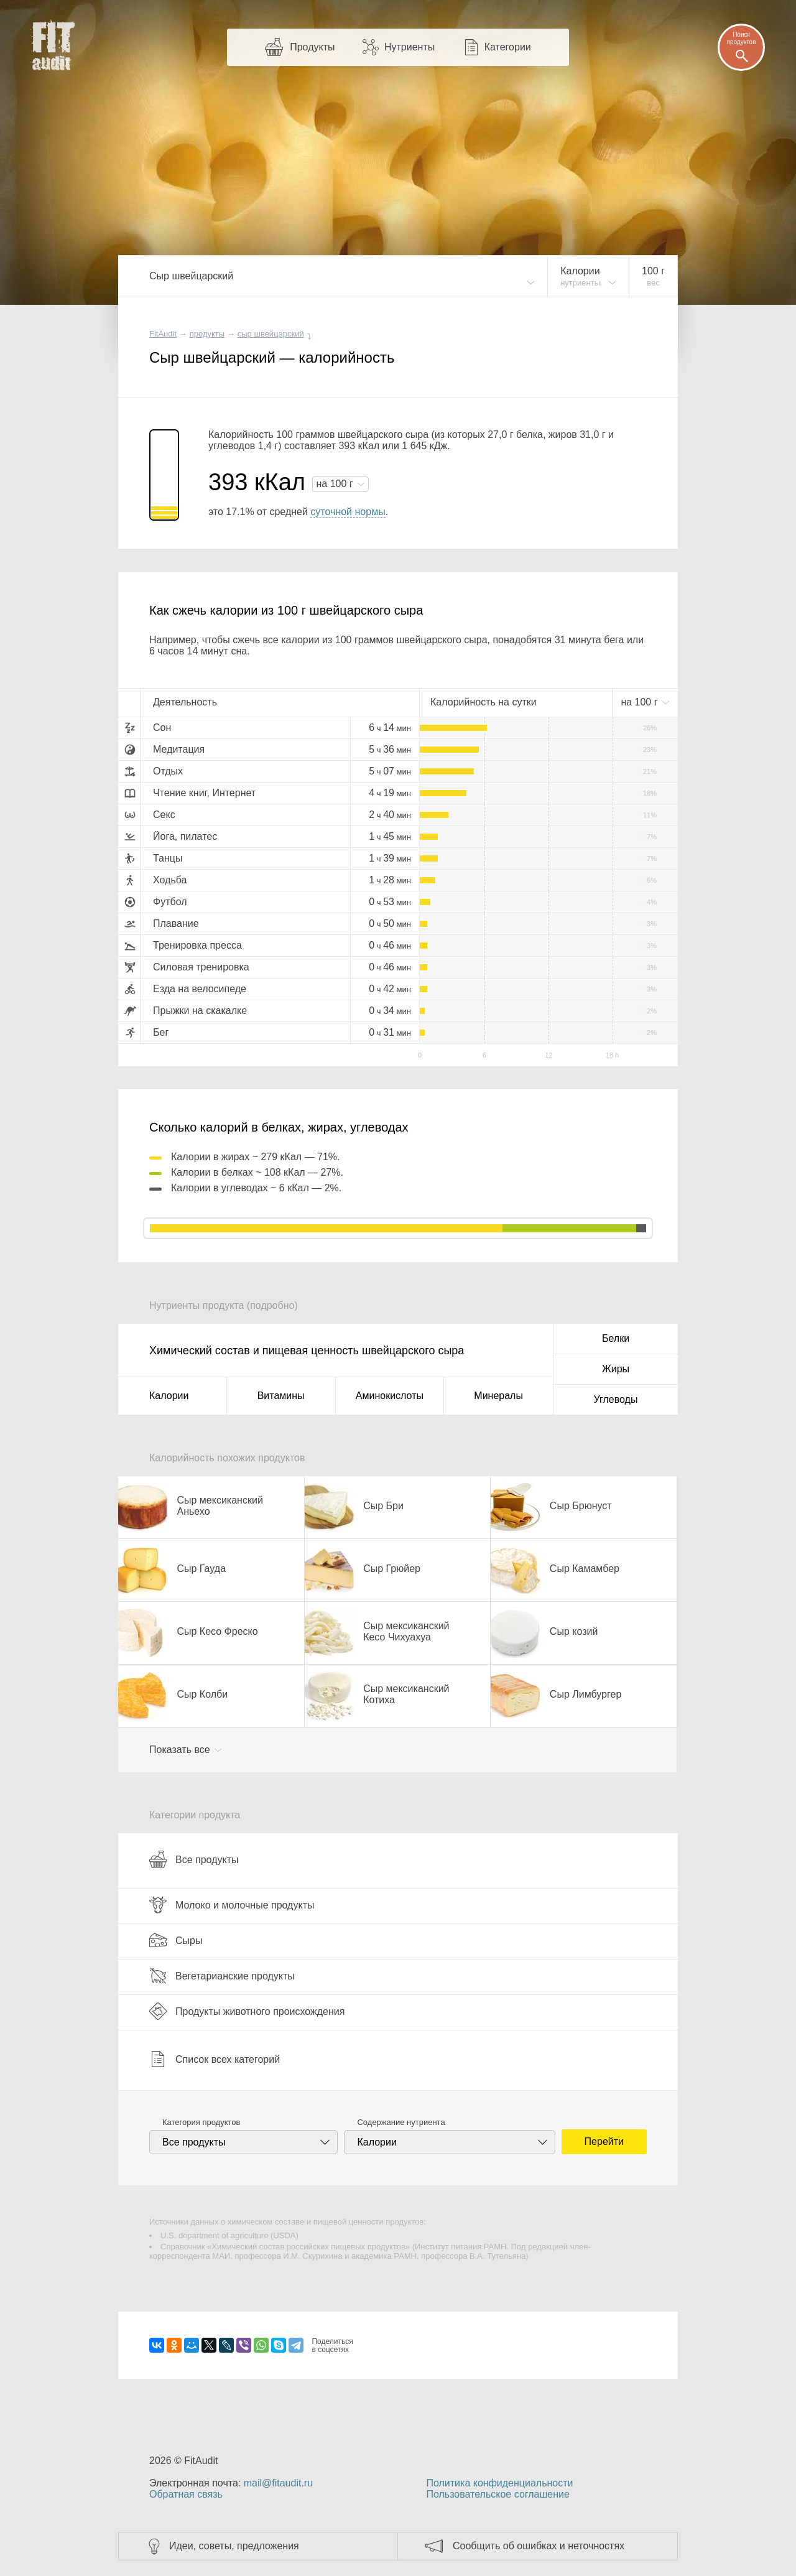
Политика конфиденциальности (499, 2483)
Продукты (312, 47)
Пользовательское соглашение (497, 2494)
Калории (168, 1395)
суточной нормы (347, 511)
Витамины (281, 1395)
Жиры (615, 1369)
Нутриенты (409, 47)
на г (336, 483)
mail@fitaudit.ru (278, 2483)
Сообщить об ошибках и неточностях (538, 2546)
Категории (507, 47)
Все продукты (193, 1859)
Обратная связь (186, 2494)
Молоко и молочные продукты (231, 1904)
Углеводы (616, 1399)
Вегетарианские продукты (222, 1975)
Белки (615, 1338)
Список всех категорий (214, 2059)
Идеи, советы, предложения (234, 2546)
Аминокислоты (389, 1395)
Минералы (498, 1395)
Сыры (175, 1940)
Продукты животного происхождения (247, 2011)
